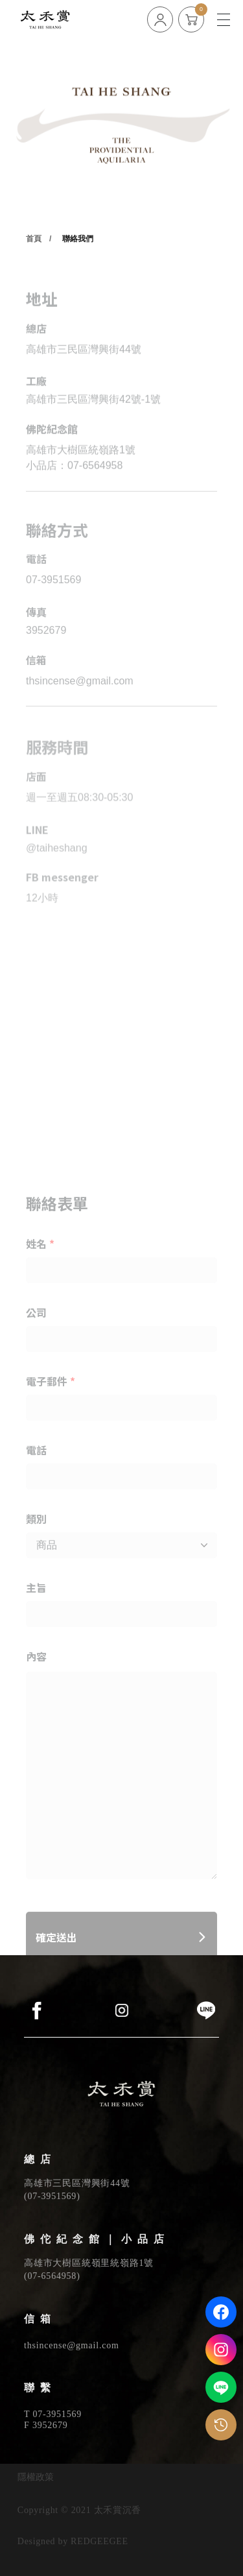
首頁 (33, 273)
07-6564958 (51, 2276)
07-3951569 (51, 2196)
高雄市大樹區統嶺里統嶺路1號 (89, 2263)
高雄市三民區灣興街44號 (77, 2183)
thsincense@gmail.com (71, 2345)
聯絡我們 (77, 273)
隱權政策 (35, 2477)
